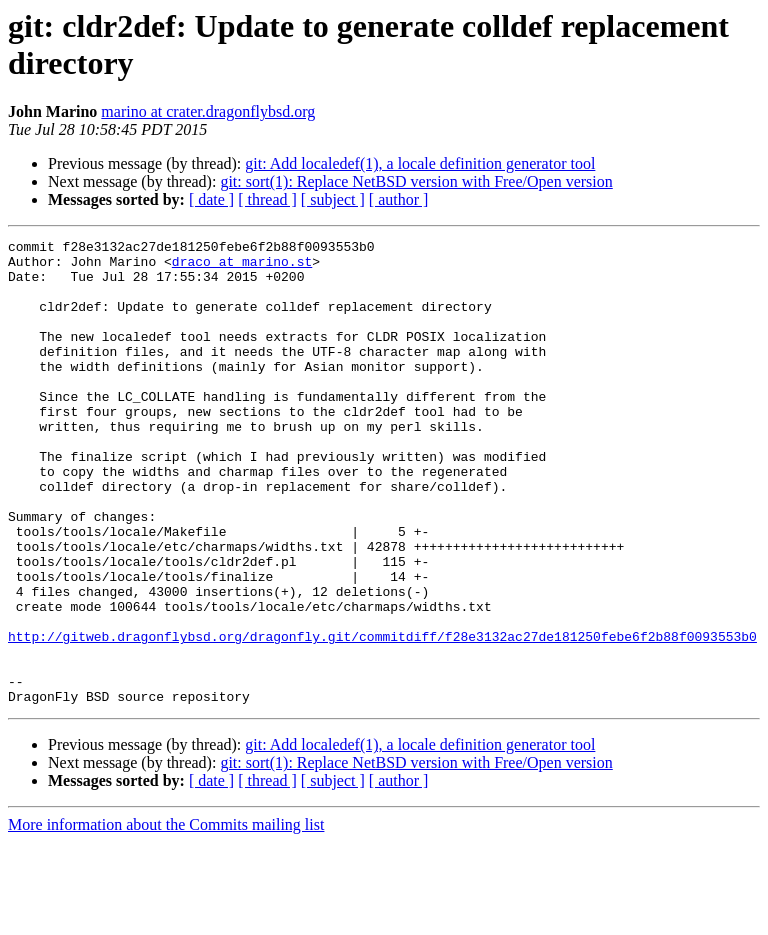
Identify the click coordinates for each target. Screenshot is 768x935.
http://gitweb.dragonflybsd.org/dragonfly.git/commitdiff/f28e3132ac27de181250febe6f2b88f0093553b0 (382, 717)
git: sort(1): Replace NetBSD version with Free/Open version (416, 181)
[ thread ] (267, 199)
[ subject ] (333, 199)
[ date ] (211, 199)
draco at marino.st (242, 267)
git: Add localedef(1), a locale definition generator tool (420, 163)
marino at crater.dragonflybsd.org (208, 111)
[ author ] (399, 199)
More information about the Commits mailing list (166, 917)
